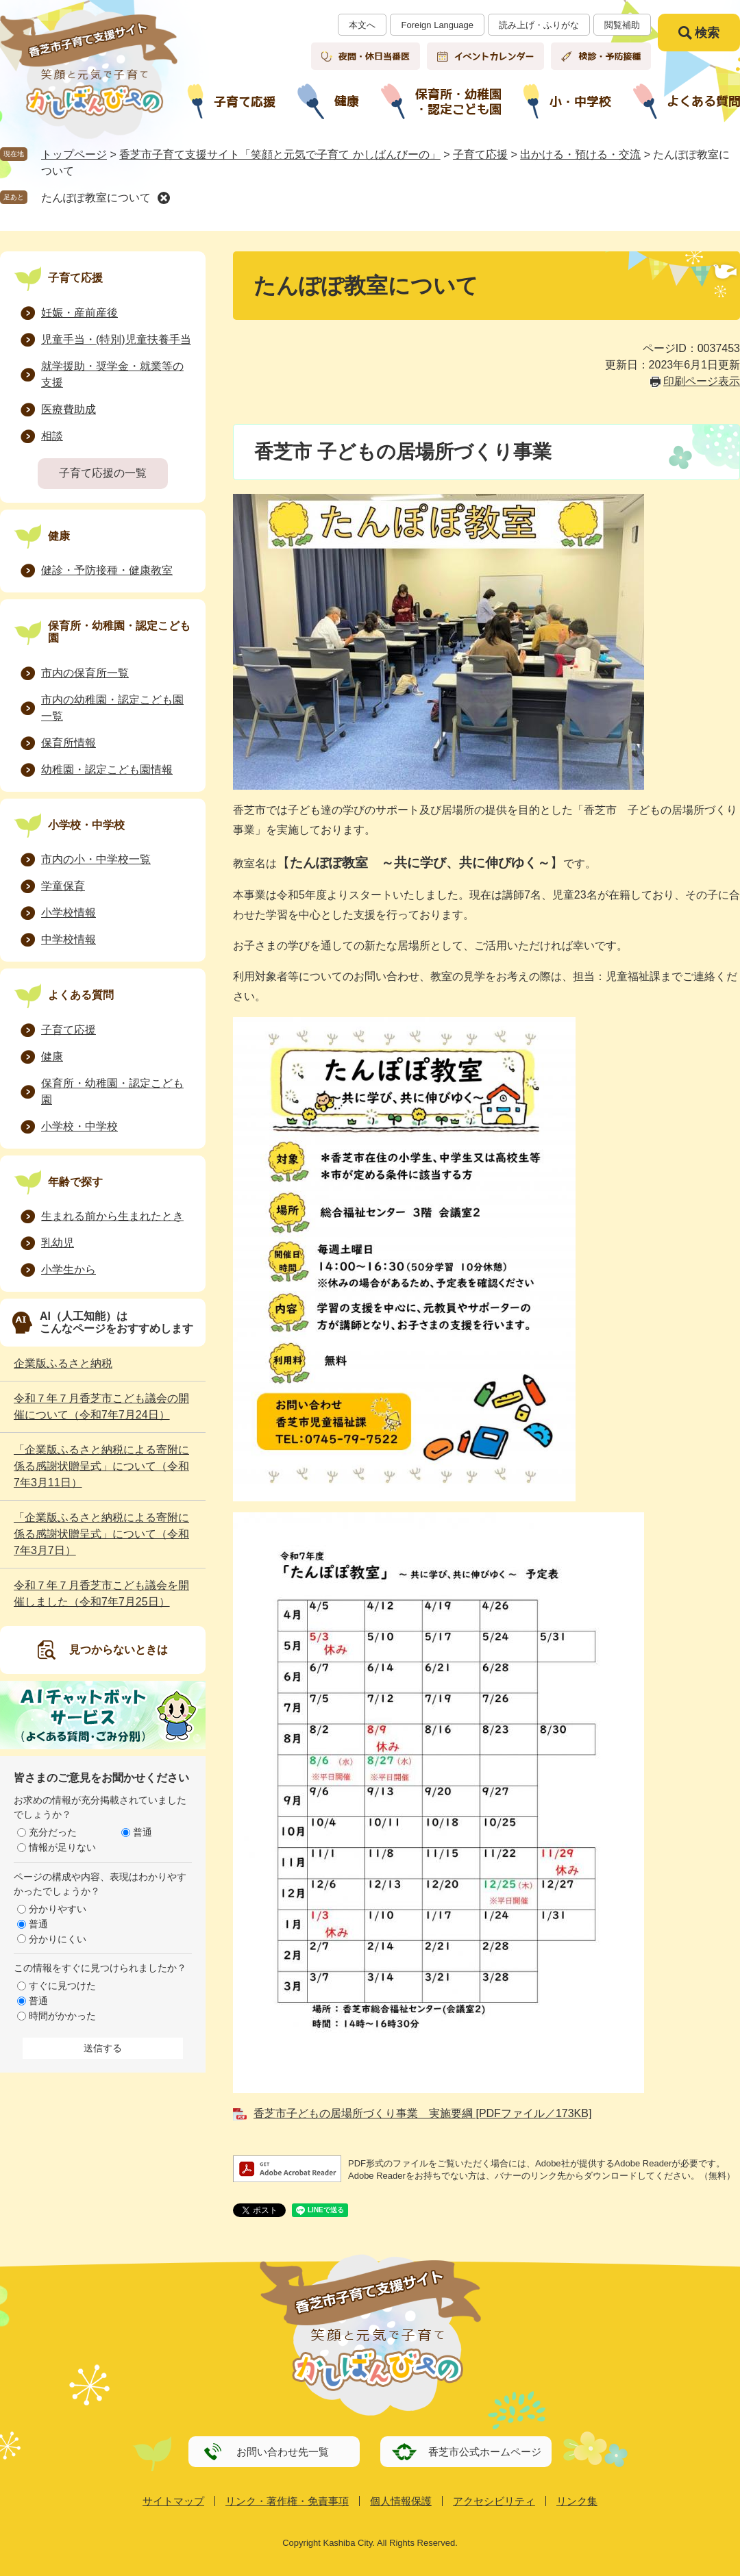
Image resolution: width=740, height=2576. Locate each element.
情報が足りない (62, 1847)
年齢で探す (75, 1182)
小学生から (68, 1269)
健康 (59, 536)
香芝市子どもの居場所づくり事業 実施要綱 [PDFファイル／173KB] (422, 2113)
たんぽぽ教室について (96, 197)
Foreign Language (437, 25)
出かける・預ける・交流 (580, 154)
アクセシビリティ (494, 2501)
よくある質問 (81, 995)
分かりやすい (57, 1908)
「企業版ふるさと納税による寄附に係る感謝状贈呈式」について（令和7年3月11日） (101, 1466)
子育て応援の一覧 (103, 473)
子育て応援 (480, 154)
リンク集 (576, 2501)
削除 (164, 198)
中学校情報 (68, 939)
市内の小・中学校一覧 (96, 859)
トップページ (74, 154)
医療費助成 (68, 409)
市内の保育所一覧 (85, 673)
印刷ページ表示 (701, 381)
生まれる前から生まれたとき (112, 1216)
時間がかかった (62, 2015)
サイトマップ (173, 2501)
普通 (142, 1832)
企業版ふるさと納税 (63, 1363)
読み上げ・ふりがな (539, 25)
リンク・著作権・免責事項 (287, 2501)
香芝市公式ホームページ (484, 2452)
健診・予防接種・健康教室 (107, 570)
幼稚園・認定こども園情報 (107, 769)
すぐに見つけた (62, 1985)
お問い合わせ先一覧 (282, 2452)
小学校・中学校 (86, 825)
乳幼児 (57, 1243)
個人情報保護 (401, 2501)
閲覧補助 (622, 25)
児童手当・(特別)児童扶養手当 (116, 339)
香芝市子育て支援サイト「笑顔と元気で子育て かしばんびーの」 (279, 154)
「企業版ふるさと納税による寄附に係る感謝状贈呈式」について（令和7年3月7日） (101, 1534)
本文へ (362, 25)
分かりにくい (57, 1939)
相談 (52, 436)
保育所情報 (68, 743)
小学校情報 (68, 912)
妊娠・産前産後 (79, 312)
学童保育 (63, 886)
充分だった (53, 1832)
